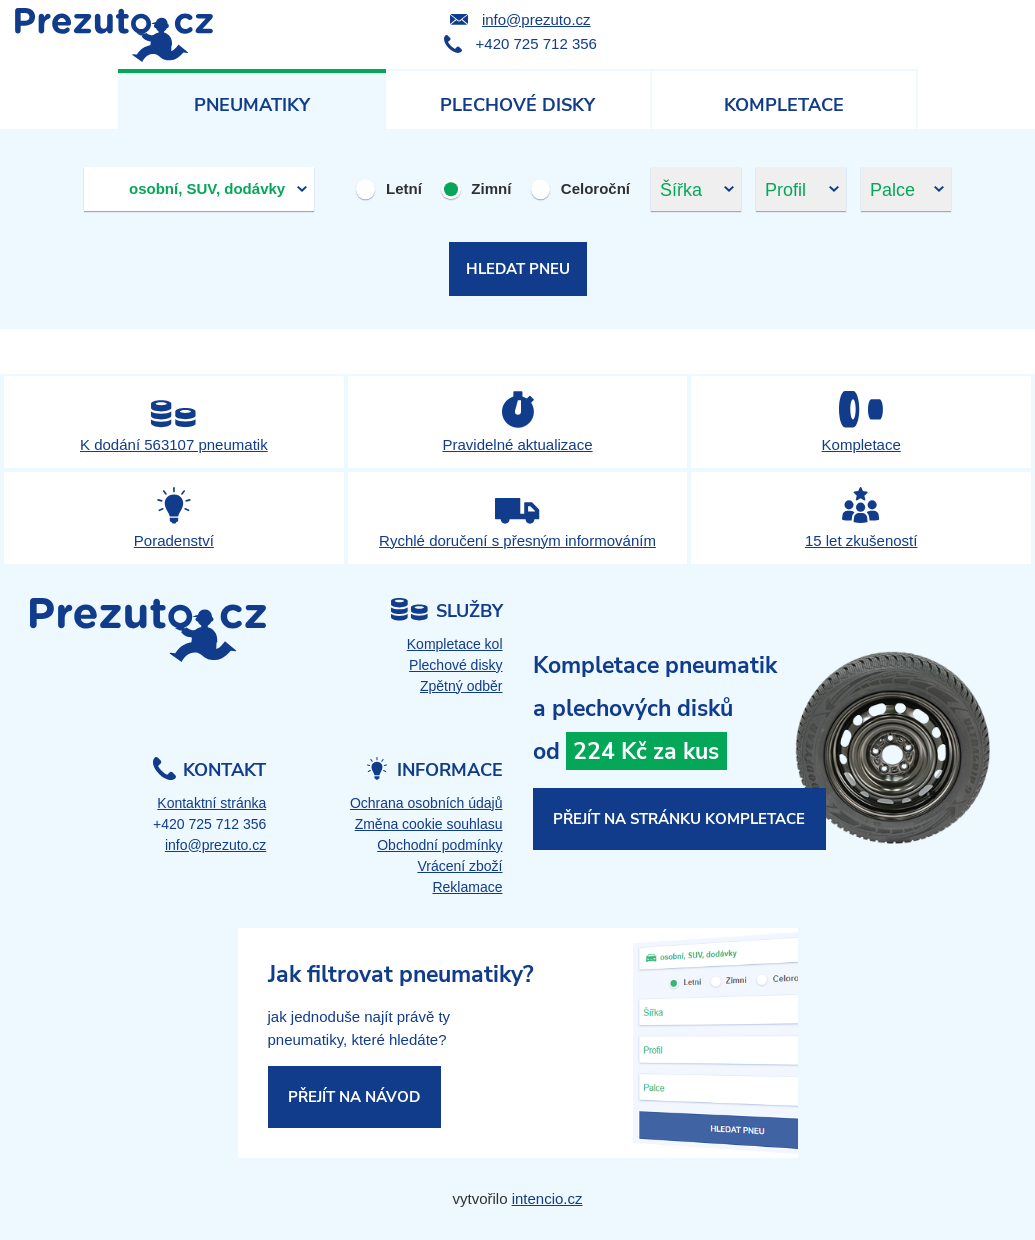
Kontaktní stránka (211, 803)
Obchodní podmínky (439, 845)
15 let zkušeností (861, 540)
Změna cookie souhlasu (429, 824)
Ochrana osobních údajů (426, 803)
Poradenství (174, 540)
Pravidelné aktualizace (517, 444)
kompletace (769, 747)
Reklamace (467, 887)
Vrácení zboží (459, 866)
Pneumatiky (252, 105)
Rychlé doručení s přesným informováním (517, 540)
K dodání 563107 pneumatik (174, 444)
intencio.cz (547, 1198)
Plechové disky (517, 105)
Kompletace (784, 105)
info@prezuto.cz (536, 19)
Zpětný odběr (461, 686)
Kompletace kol (455, 644)
